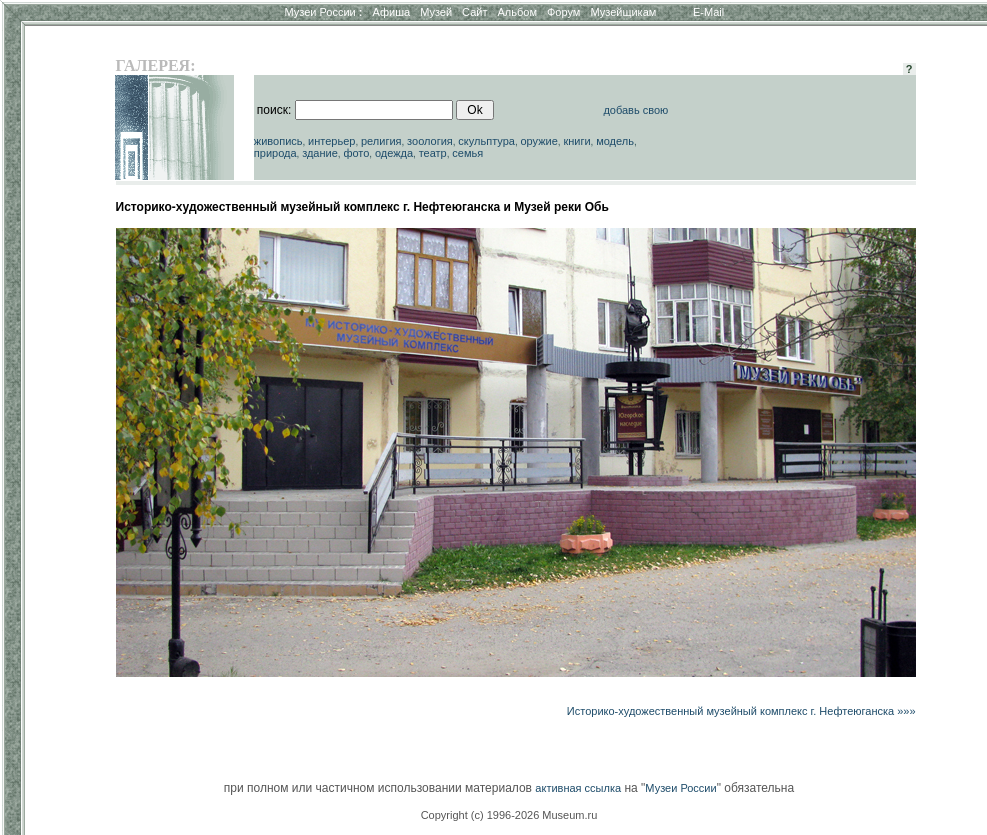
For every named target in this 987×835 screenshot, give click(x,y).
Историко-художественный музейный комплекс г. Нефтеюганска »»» (741, 711)
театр (433, 153)
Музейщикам (623, 12)
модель (615, 141)
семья (467, 153)
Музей (436, 12)
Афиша (392, 12)
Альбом (517, 12)
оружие (538, 141)
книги (576, 141)
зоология (430, 141)
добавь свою (635, 110)
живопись (278, 141)
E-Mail (708, 12)
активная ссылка (578, 788)
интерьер (331, 141)
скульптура (486, 141)
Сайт (474, 12)
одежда (394, 153)
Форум (563, 12)
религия (381, 141)
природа (275, 153)
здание (320, 153)
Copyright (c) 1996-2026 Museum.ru (509, 815)
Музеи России (323, 12)
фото (356, 153)
